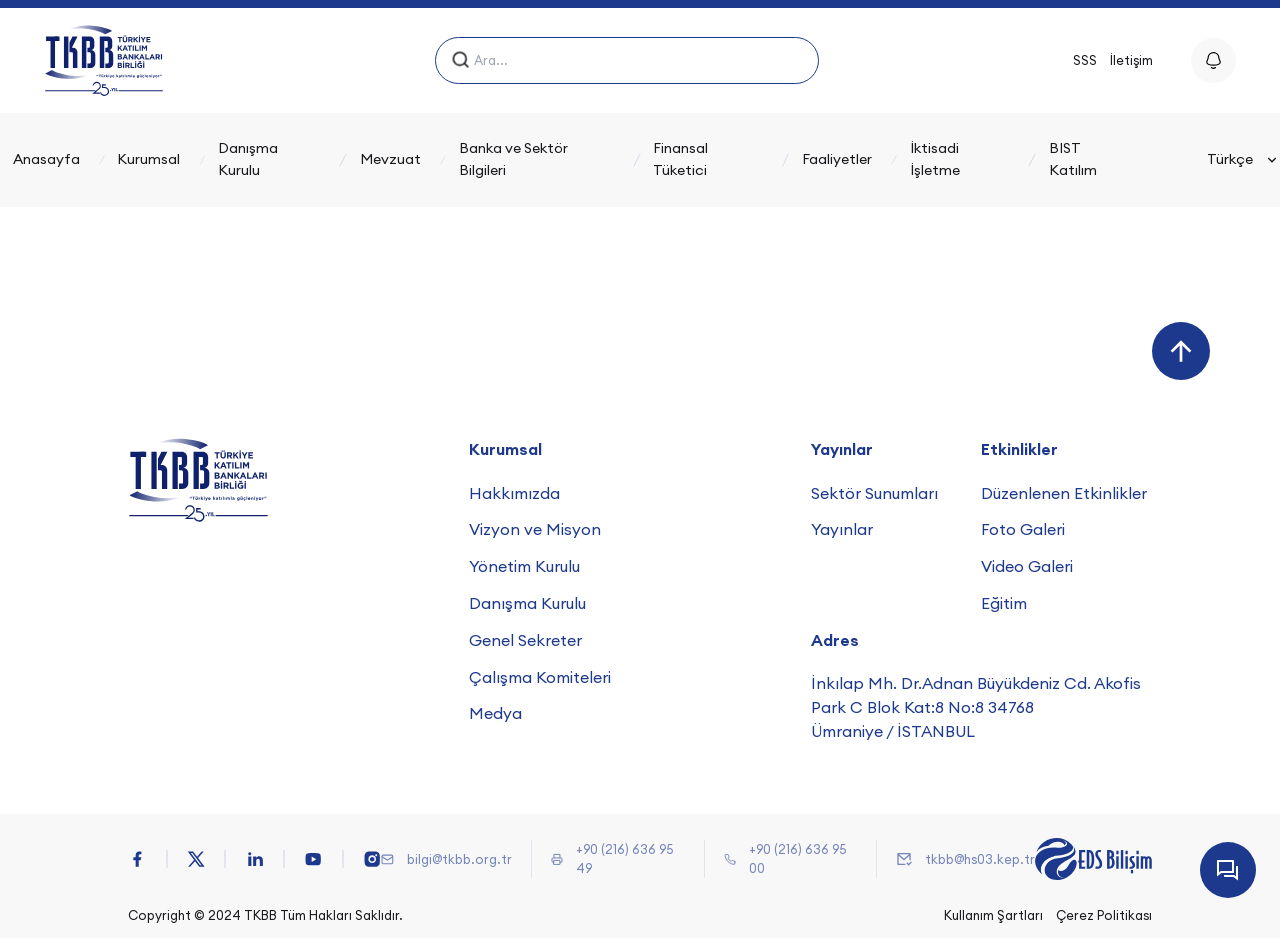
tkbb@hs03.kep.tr (980, 859)
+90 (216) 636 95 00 (797, 858)
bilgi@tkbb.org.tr (459, 859)
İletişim (1131, 60)
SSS (1085, 60)
